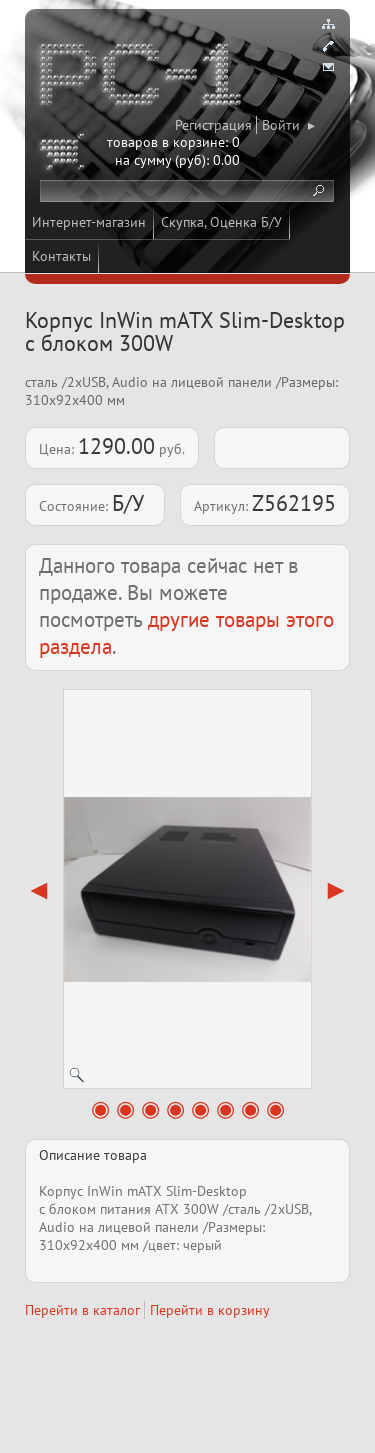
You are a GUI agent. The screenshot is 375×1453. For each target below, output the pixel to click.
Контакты (61, 256)
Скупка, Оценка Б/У (221, 222)
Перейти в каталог (82, 1310)
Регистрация (213, 125)
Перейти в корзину (210, 1310)
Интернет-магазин (89, 222)
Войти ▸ (288, 125)
